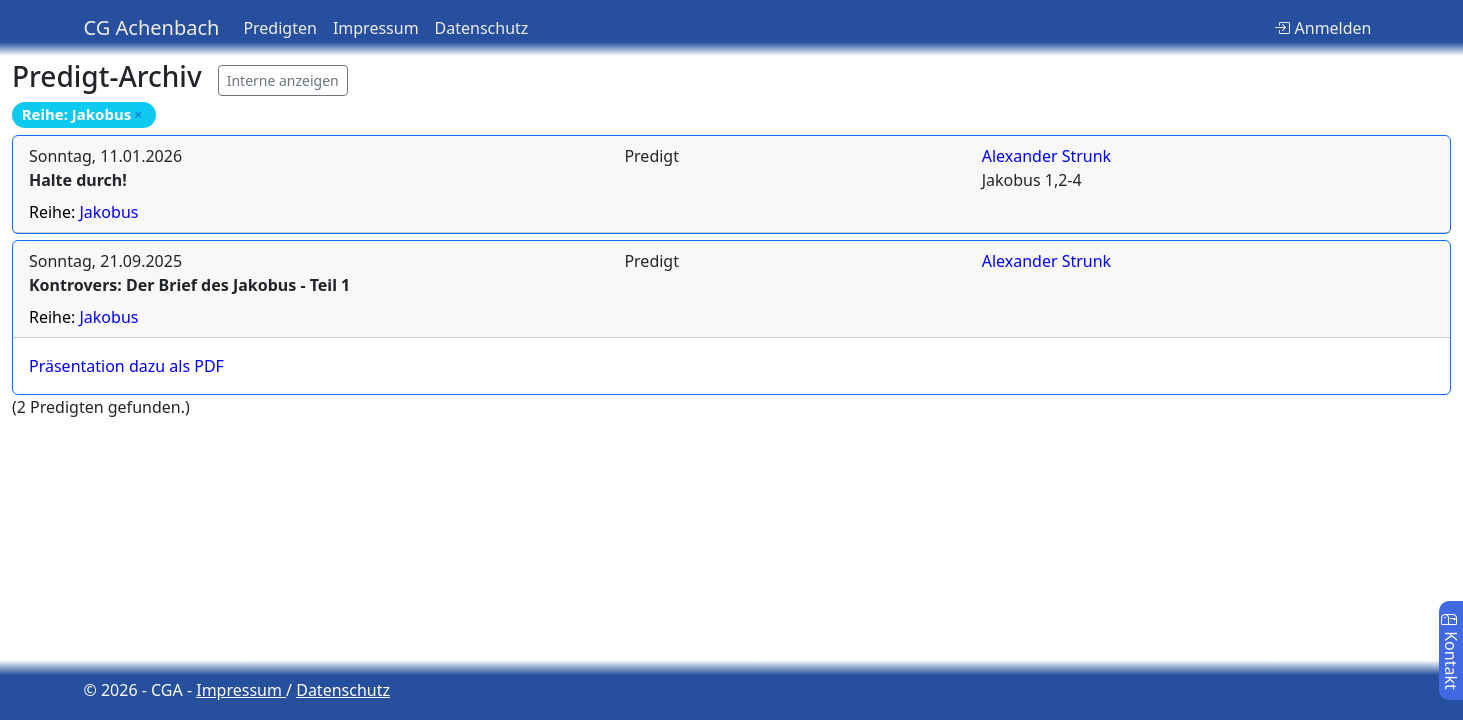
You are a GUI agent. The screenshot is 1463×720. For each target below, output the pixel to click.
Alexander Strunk (1047, 156)
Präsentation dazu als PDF (126, 366)
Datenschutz (482, 28)
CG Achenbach (152, 27)
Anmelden (1322, 28)
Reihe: (83, 212)
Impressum (376, 28)
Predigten (280, 28)
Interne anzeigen (283, 80)
